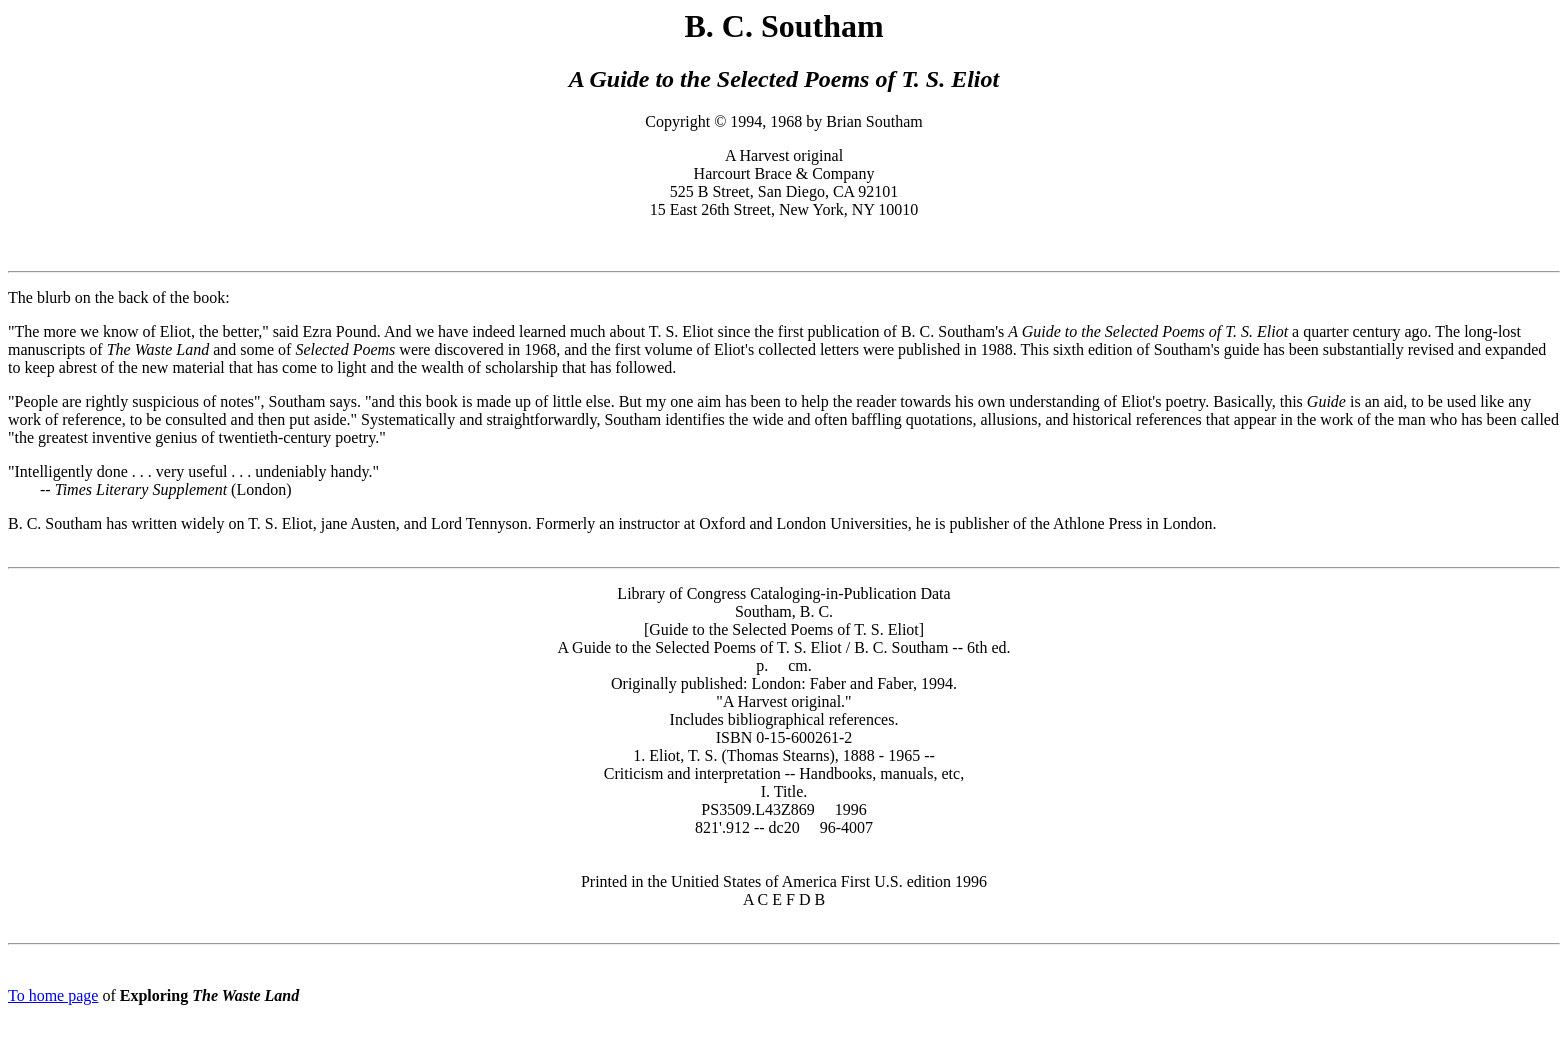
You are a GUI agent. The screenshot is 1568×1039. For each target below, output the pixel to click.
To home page (53, 995)
